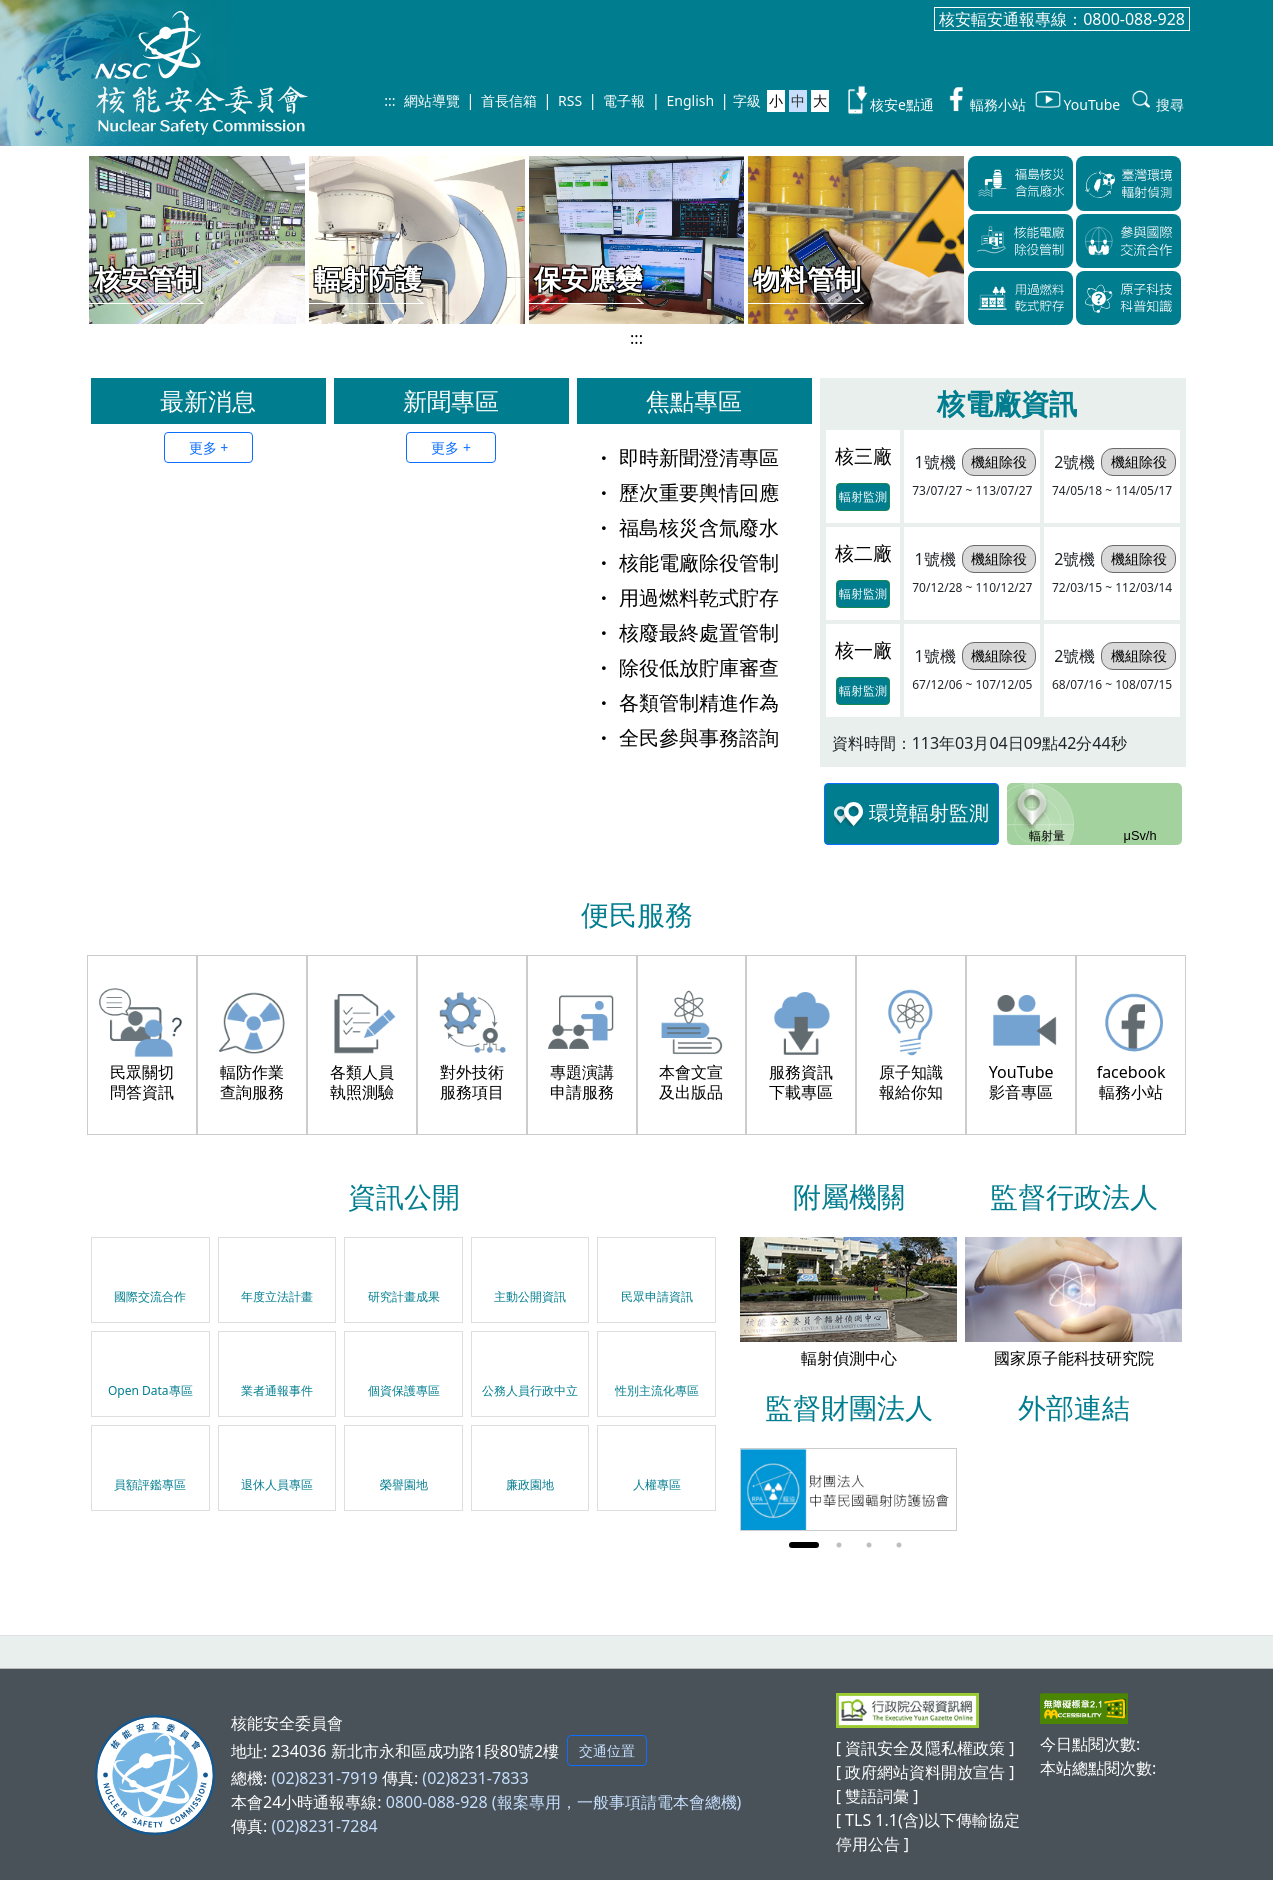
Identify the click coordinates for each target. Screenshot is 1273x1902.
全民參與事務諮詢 (686, 737)
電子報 (624, 100)
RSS (570, 100)
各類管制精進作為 (686, 702)
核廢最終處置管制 (686, 632)
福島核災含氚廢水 (686, 527)
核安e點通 (888, 100)
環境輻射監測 (911, 814)
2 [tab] (839, 1545)
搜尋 (1156, 100)
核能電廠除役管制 (686, 562)
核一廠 (863, 649)
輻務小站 (984, 100)
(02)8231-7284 (324, 1826)
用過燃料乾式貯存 (686, 597)
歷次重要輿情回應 (686, 492)
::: (389, 100)
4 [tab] (899, 1545)
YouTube (1077, 100)
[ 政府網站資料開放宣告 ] (925, 1772)
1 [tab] (804, 1545)
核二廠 (863, 552)
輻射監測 (863, 496)
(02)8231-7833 (475, 1778)
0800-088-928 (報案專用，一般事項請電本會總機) (564, 1802)
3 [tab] (869, 1545)
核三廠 (863, 455)
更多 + (209, 447)
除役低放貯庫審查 (686, 667)
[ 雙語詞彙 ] (877, 1796)
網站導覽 (432, 100)
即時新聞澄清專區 (686, 457)
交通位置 (607, 1750)
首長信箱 (509, 100)
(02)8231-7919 (324, 1778)
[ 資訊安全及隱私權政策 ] (925, 1748)
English (691, 100)
